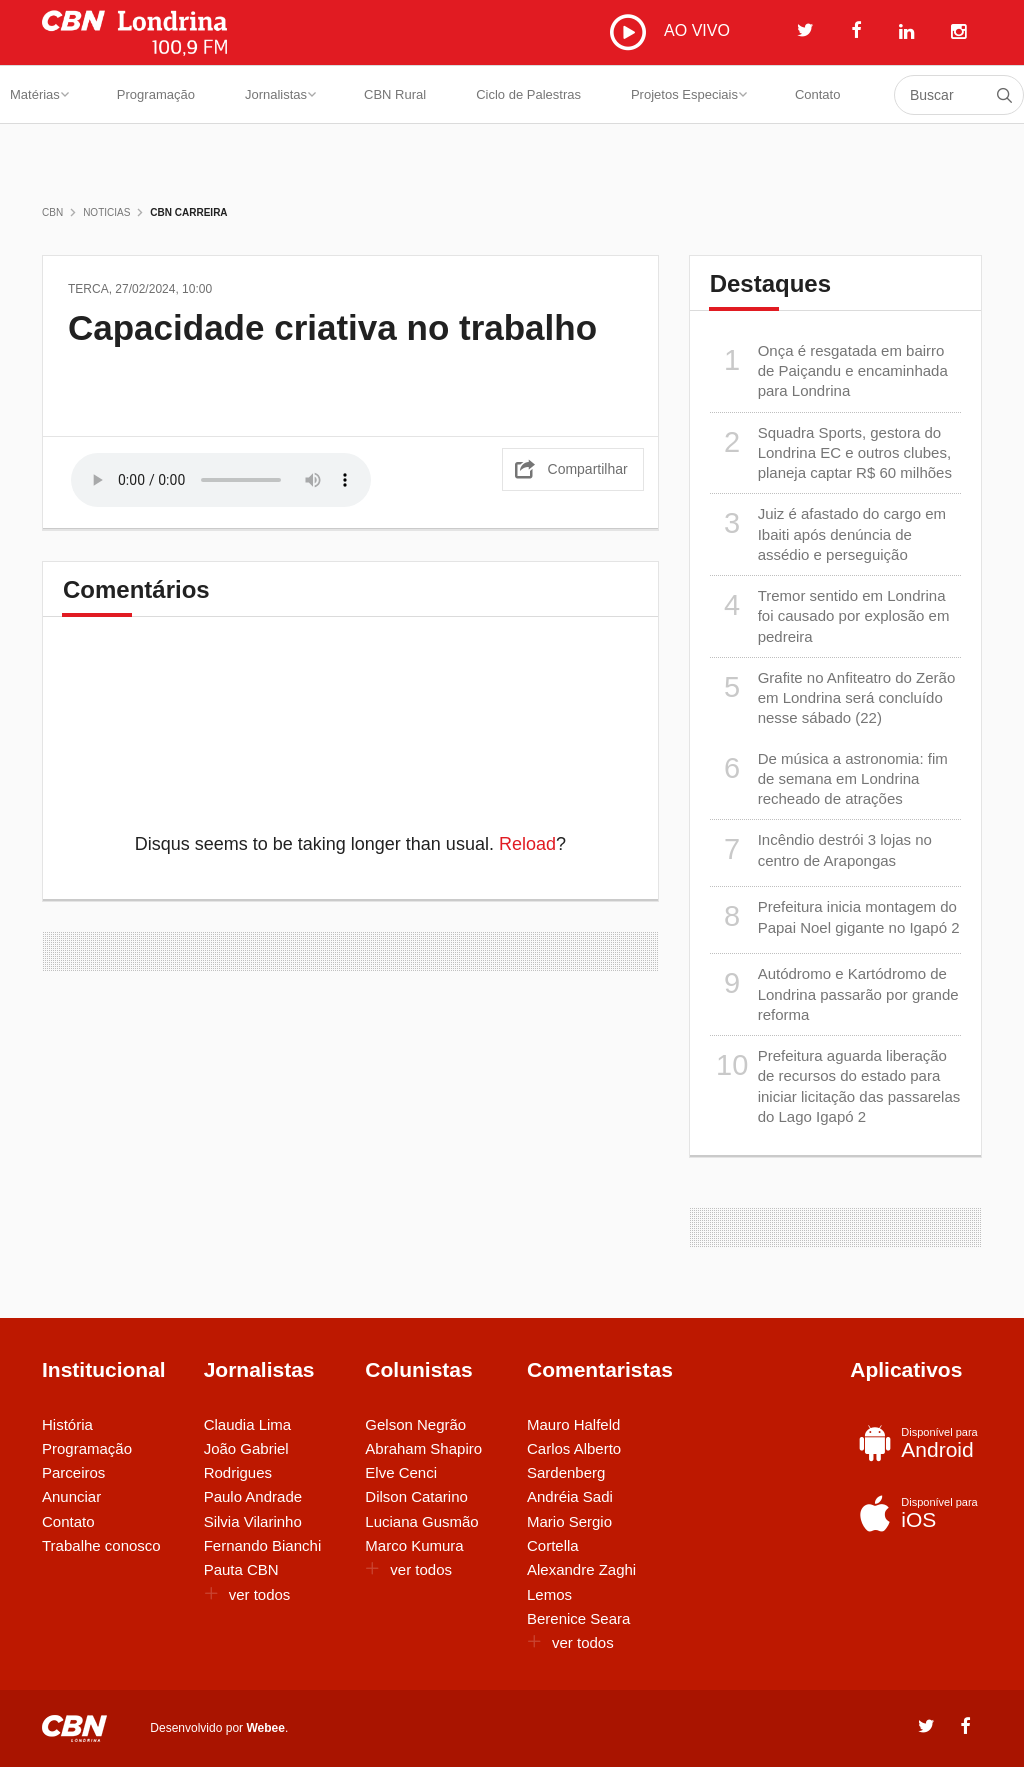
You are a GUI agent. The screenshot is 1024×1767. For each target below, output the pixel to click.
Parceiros (73, 1472)
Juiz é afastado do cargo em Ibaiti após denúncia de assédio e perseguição (828, 533)
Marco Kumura (414, 1545)
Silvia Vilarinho (253, 1521)
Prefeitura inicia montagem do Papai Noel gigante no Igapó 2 (835, 916)
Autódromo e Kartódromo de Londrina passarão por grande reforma (834, 993)
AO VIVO (670, 32)
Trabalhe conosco (101, 1545)
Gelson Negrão (415, 1424)
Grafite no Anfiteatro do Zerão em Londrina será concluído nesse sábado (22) (833, 697)
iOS (917, 1513)
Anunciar (71, 1496)
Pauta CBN (241, 1569)
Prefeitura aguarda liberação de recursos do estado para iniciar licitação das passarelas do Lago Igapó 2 (835, 1085)
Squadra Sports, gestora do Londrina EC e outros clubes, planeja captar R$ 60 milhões (831, 452)
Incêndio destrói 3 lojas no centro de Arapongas (821, 849)
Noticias (106, 212)
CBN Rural (395, 94)
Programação (156, 94)
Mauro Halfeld (573, 1424)
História (67, 1424)
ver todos (247, 1594)
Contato (818, 94)
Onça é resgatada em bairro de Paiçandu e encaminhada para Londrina (829, 370)
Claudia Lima (248, 1424)
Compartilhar (588, 469)
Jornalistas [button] (280, 94)
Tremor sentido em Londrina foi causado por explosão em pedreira (830, 615)
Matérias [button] (39, 94)
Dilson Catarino (416, 1496)
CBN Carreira (188, 212)
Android (917, 1443)
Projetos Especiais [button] (689, 94)
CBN (52, 212)
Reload (527, 844)
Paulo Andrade (253, 1496)
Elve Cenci (401, 1472)
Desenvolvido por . (219, 1727)
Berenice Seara (578, 1618)
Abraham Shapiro (423, 1448)
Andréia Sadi (570, 1496)
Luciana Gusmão (421, 1521)
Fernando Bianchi (263, 1545)
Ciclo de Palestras (528, 94)
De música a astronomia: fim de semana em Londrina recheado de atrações (829, 778)
